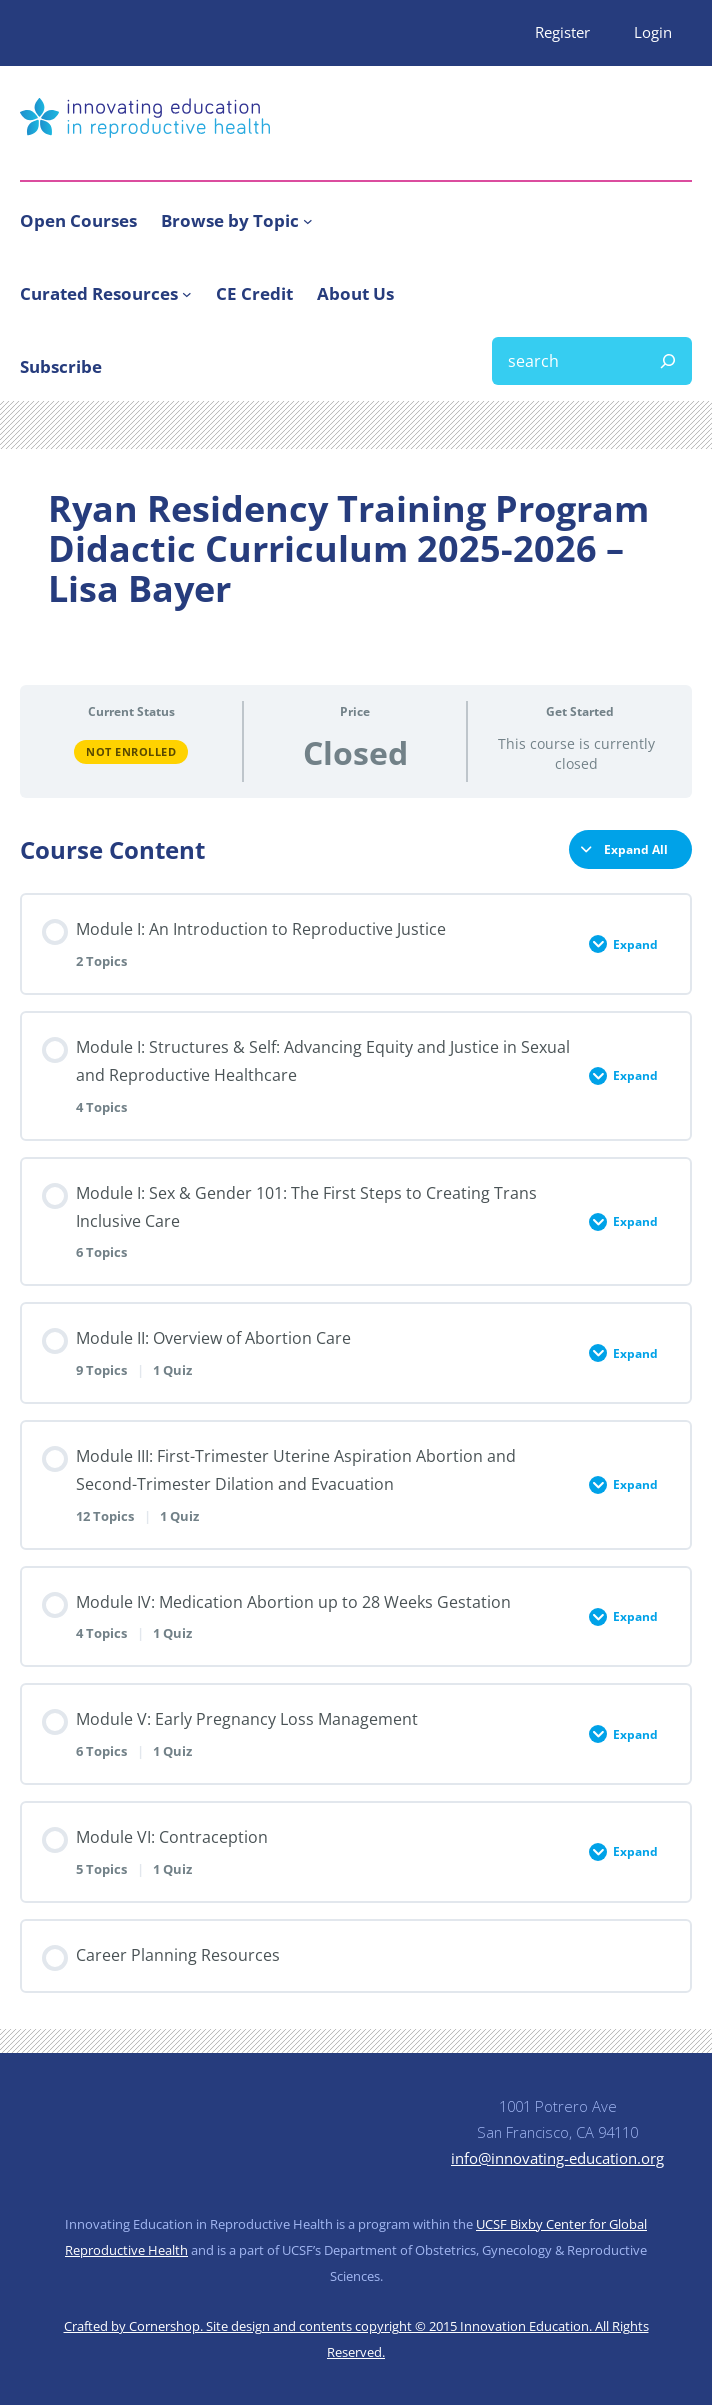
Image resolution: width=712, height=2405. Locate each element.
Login (653, 32)
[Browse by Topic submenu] (308, 220)
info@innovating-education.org (557, 2158)
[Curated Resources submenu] (187, 294)
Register (562, 32)
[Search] (668, 361)
